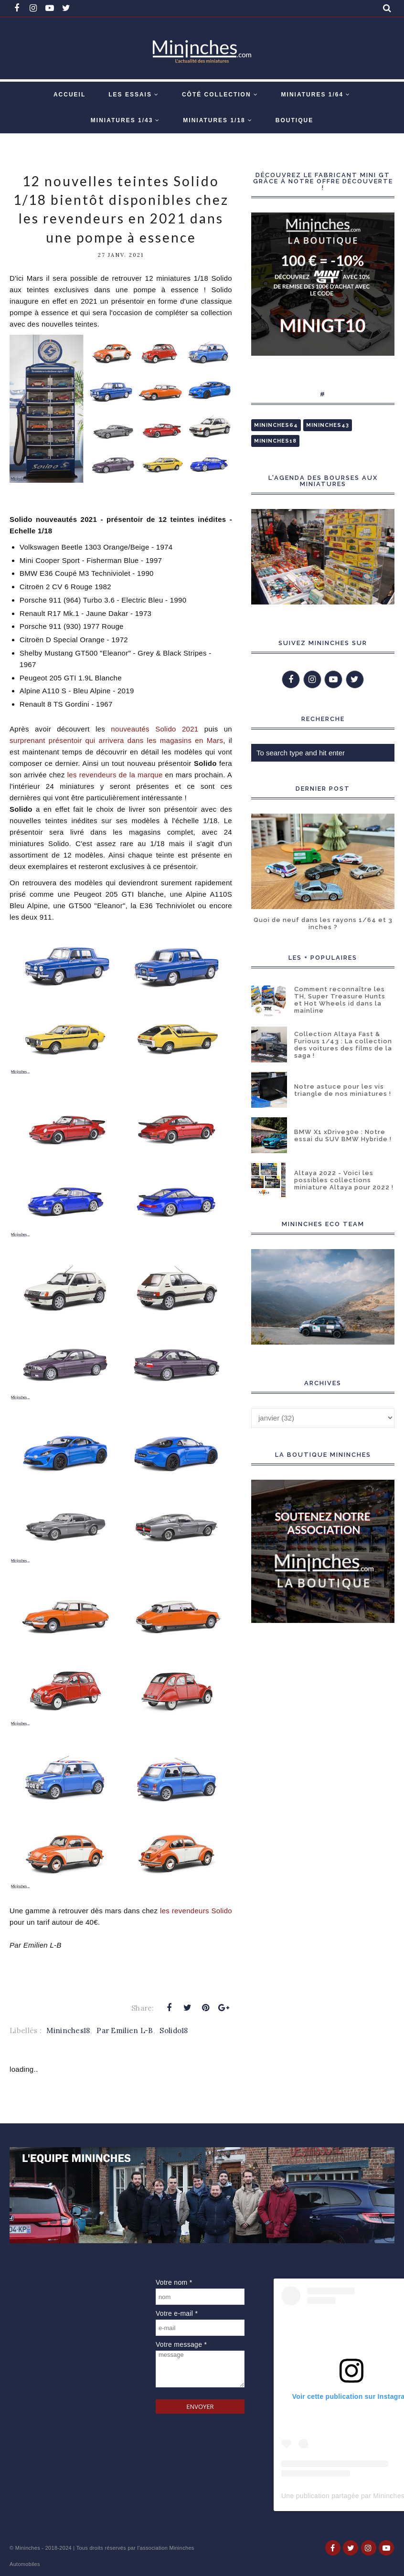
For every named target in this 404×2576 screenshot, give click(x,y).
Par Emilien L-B (124, 2030)
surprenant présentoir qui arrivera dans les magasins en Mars (116, 740)
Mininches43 (327, 425)
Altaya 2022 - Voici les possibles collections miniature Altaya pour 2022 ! (343, 1180)
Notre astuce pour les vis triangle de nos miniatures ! (342, 1090)
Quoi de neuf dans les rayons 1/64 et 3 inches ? (323, 923)
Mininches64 (276, 425)
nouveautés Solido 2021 (154, 729)
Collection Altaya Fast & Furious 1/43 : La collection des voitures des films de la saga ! (343, 1044)
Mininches (27, 2548)
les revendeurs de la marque (115, 775)
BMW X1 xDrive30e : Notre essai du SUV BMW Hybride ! (343, 1135)
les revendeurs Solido (196, 1911)
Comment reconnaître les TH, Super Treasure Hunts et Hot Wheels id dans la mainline (339, 1000)
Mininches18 (68, 2030)
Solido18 (173, 2030)
